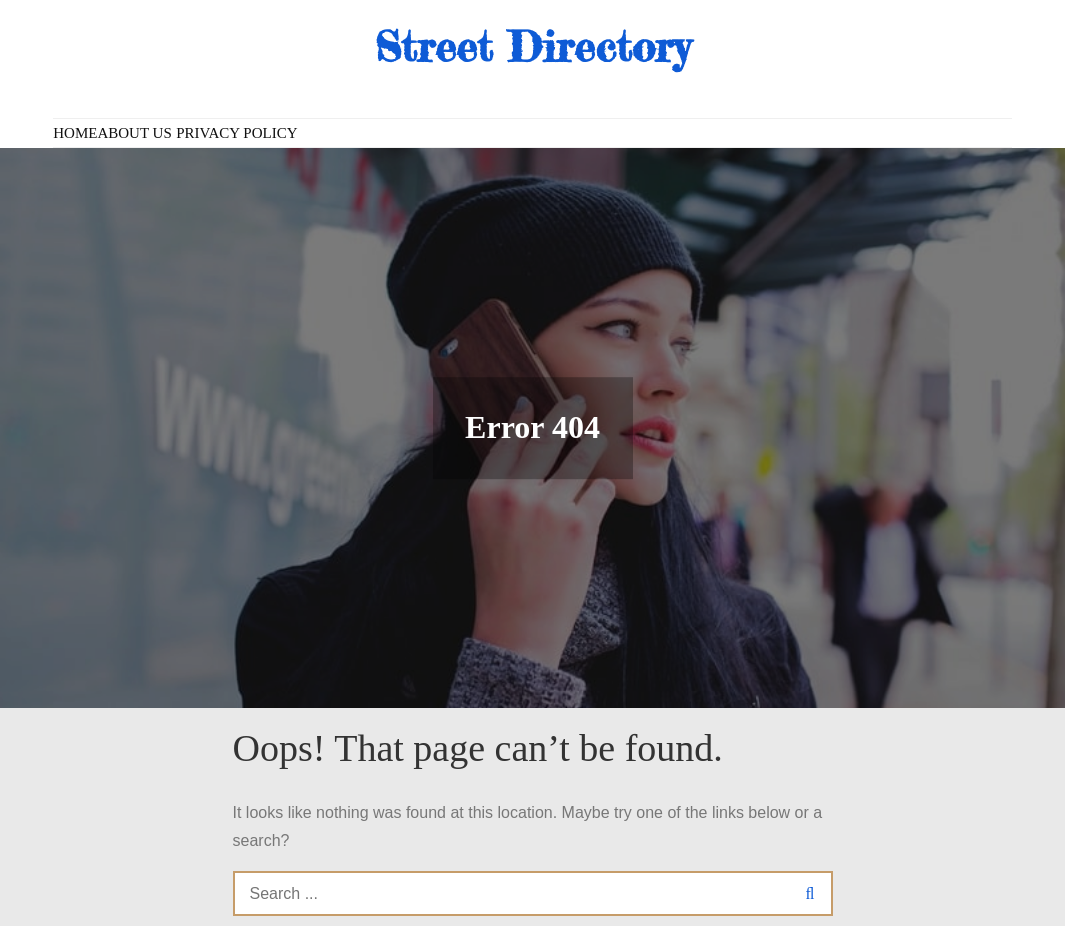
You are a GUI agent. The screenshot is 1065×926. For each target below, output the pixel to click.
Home (75, 133)
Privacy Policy (236, 133)
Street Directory (532, 46)
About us (134, 133)
